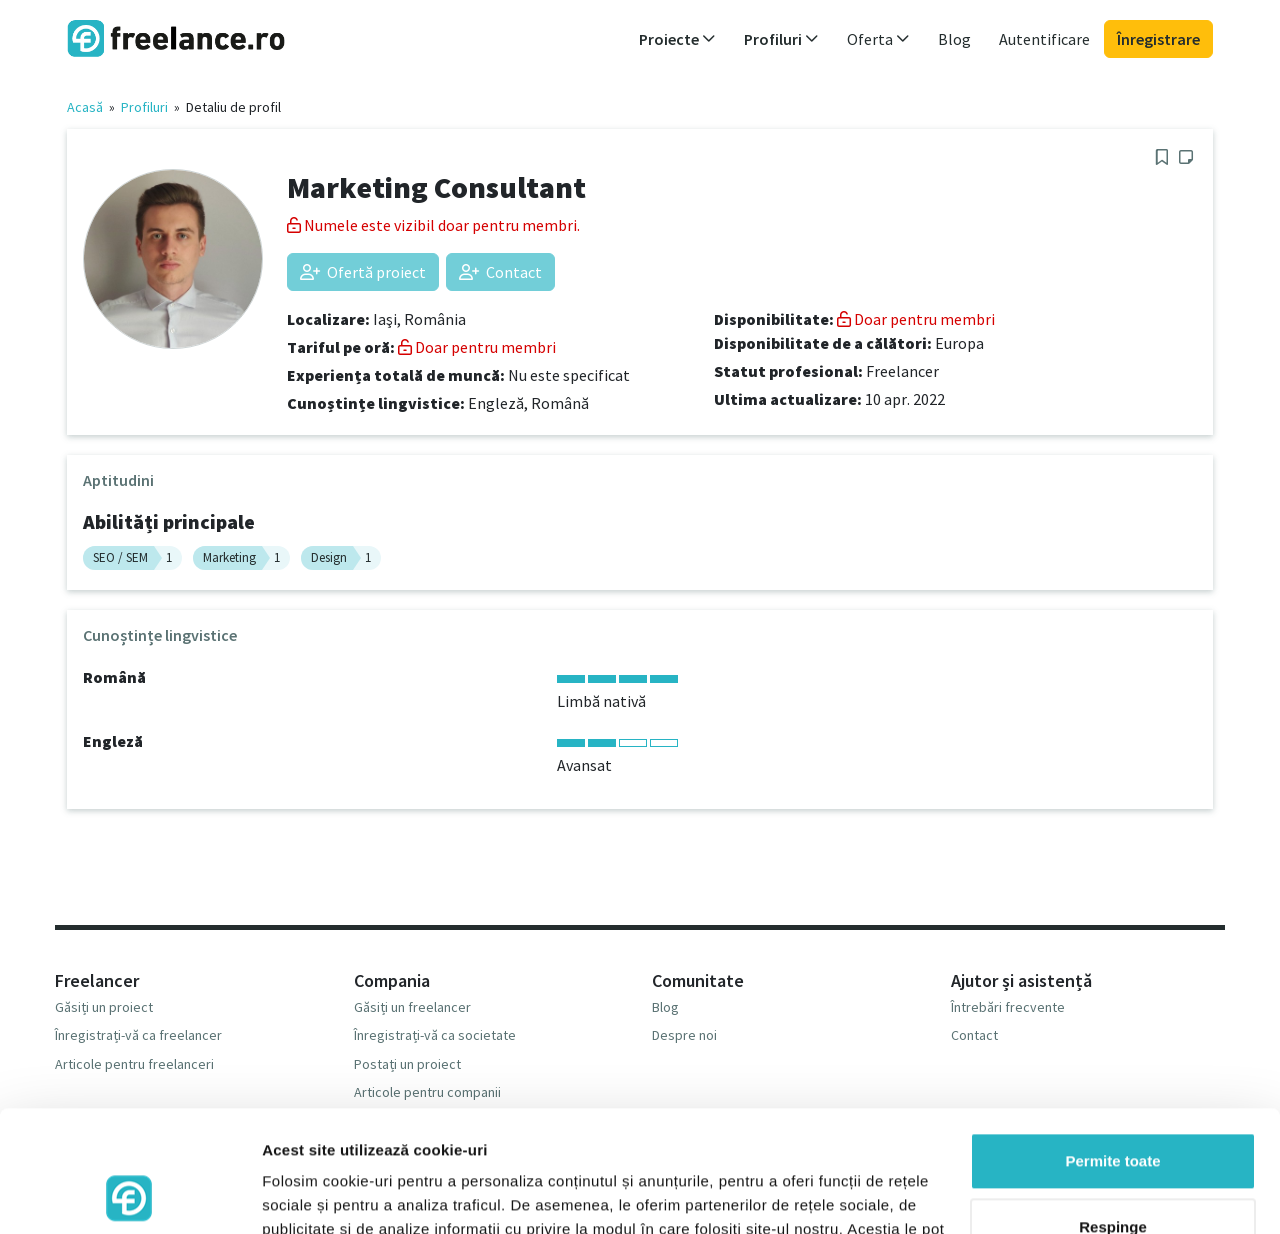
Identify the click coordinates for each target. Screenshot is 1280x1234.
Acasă (85, 107)
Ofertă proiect (363, 272)
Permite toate (1112, 1047)
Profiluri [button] (781, 39)
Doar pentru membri (477, 347)
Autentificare (1044, 39)
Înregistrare (1158, 39)
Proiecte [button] (677, 39)
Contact (500, 272)
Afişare (288, 1194)
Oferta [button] (878, 39)
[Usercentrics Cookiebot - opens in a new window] (129, 1195)
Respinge (1113, 1112)
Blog (954, 39)
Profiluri (144, 107)
